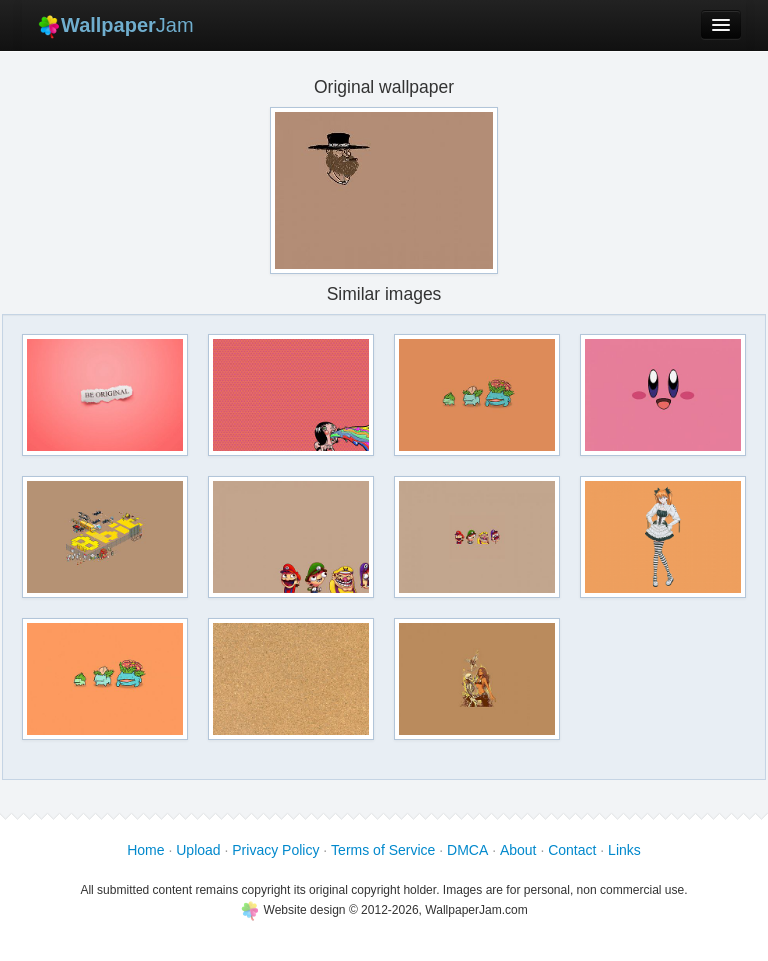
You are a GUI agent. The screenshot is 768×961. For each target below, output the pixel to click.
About (518, 850)
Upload (198, 850)
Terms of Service (383, 850)
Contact (572, 850)
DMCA (467, 850)
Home (145, 850)
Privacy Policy (275, 850)
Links (624, 850)
